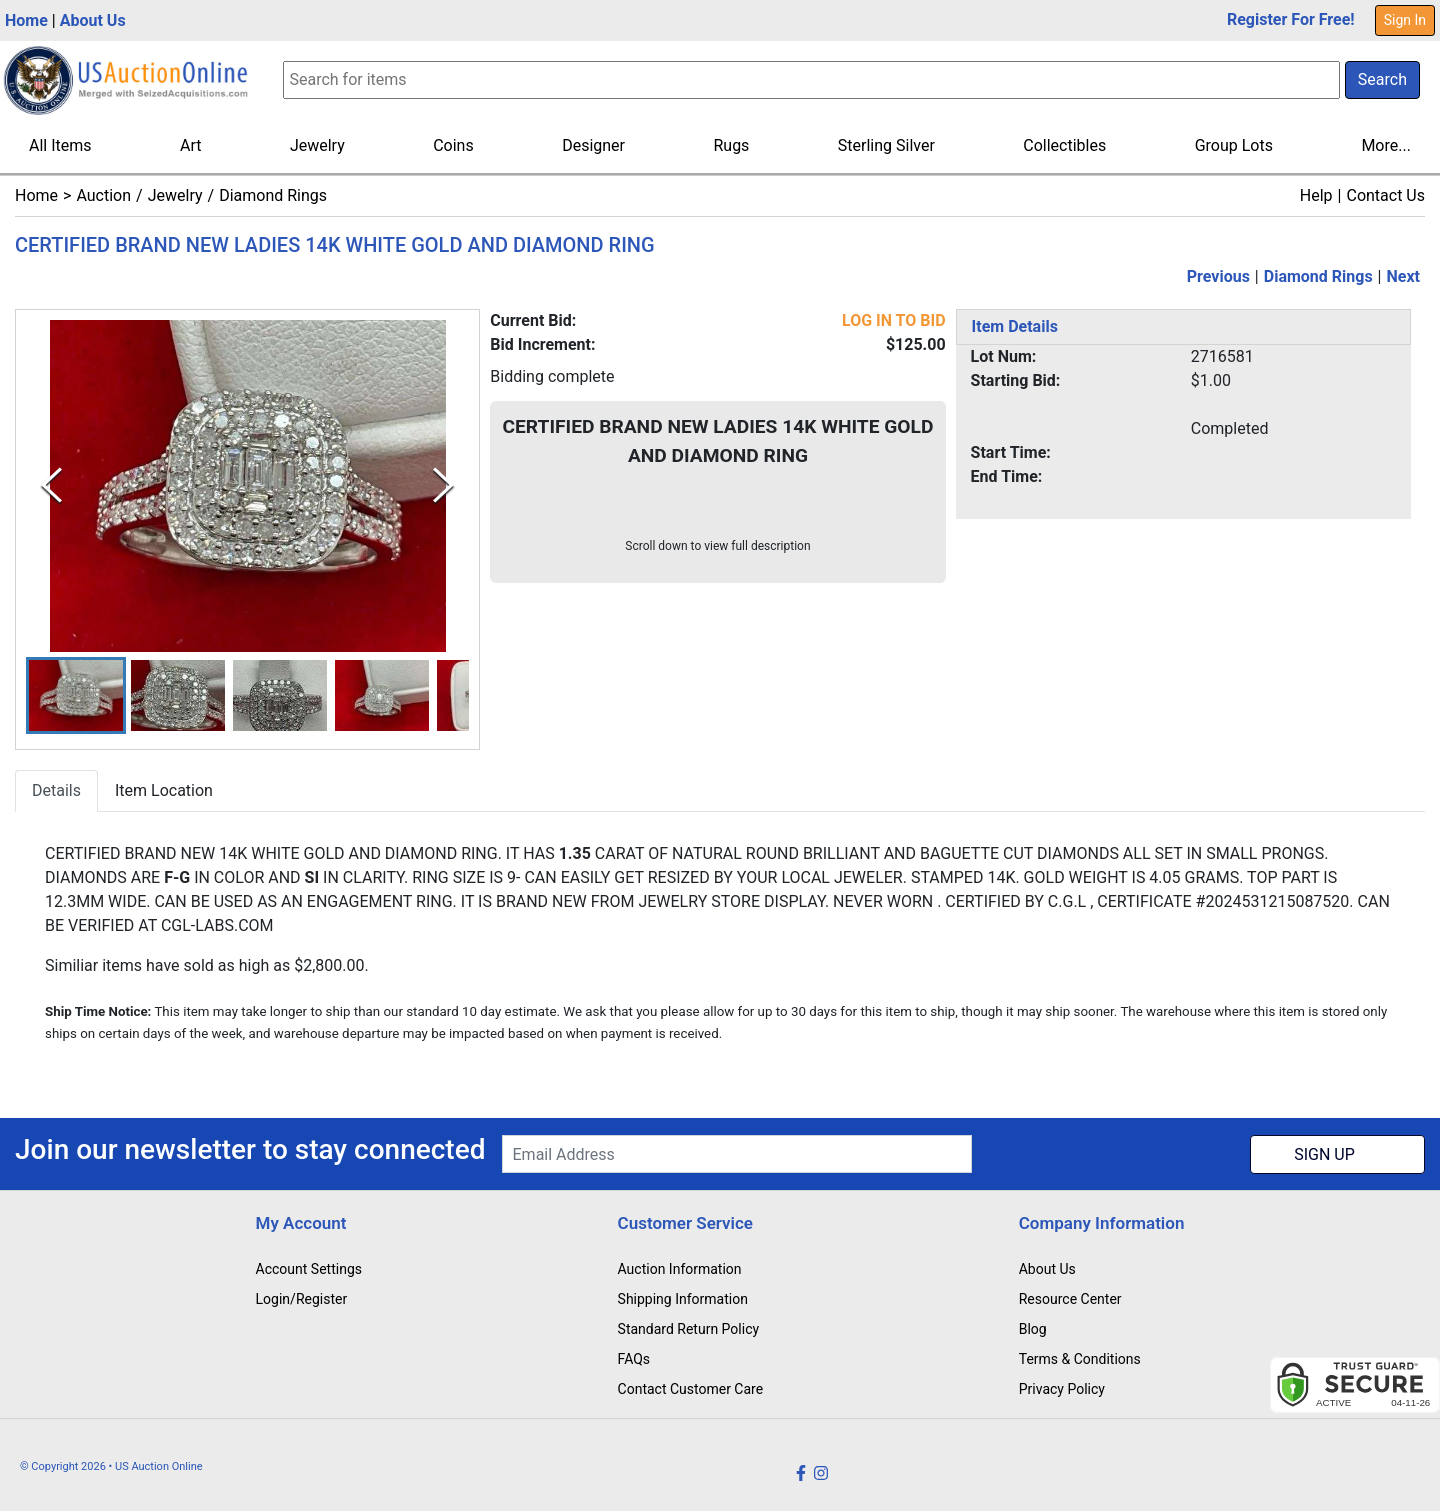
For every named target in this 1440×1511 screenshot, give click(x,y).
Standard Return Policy (689, 1329)
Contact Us (1385, 195)
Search (1382, 79)
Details (56, 790)
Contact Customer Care (691, 1389)
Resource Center (1070, 1299)
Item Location (164, 790)
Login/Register (302, 1299)
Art (190, 145)
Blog (1033, 1329)
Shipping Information (683, 1299)
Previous (1218, 276)
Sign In (1405, 20)
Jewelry (317, 145)
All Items (60, 145)
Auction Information (680, 1269)
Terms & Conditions (1080, 1359)
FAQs (634, 1359)
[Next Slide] (443, 486)
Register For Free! (1291, 19)
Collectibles (1064, 145)
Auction (103, 195)
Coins (453, 145)
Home (26, 20)
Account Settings (309, 1269)
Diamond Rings (273, 195)
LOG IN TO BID (894, 320)
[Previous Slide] (51, 486)
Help (1316, 195)
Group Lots (1234, 145)
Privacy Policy (1062, 1389)
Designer (593, 145)
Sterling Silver (886, 145)
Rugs (731, 145)
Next (1403, 276)
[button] (76, 695)
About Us (93, 20)
